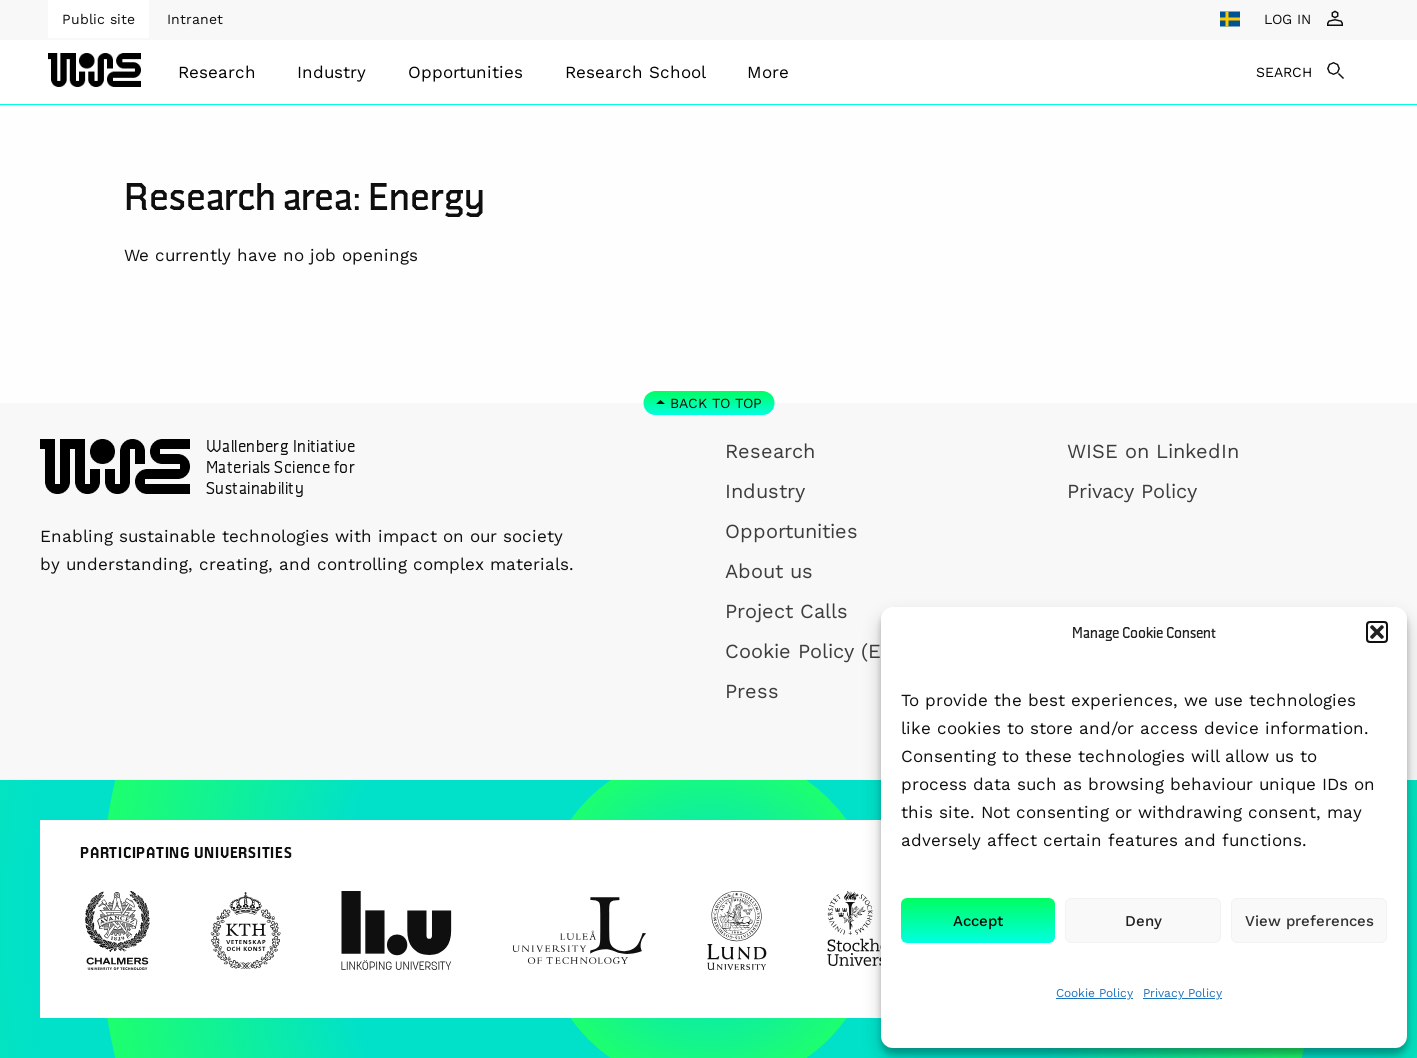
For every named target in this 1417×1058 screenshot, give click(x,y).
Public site (98, 19)
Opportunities (465, 72)
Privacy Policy (1182, 993)
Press (752, 691)
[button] (1377, 632)
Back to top (716, 403)
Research (217, 72)
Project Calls (786, 611)
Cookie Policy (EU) (813, 651)
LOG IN (1287, 19)
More (768, 72)
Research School (635, 72)
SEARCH (1284, 72)
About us (769, 571)
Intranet (195, 19)
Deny (1143, 921)
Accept (978, 921)
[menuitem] (217, 72)
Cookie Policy (1094, 993)
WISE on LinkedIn (1153, 451)
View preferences (1309, 921)
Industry (331, 72)
